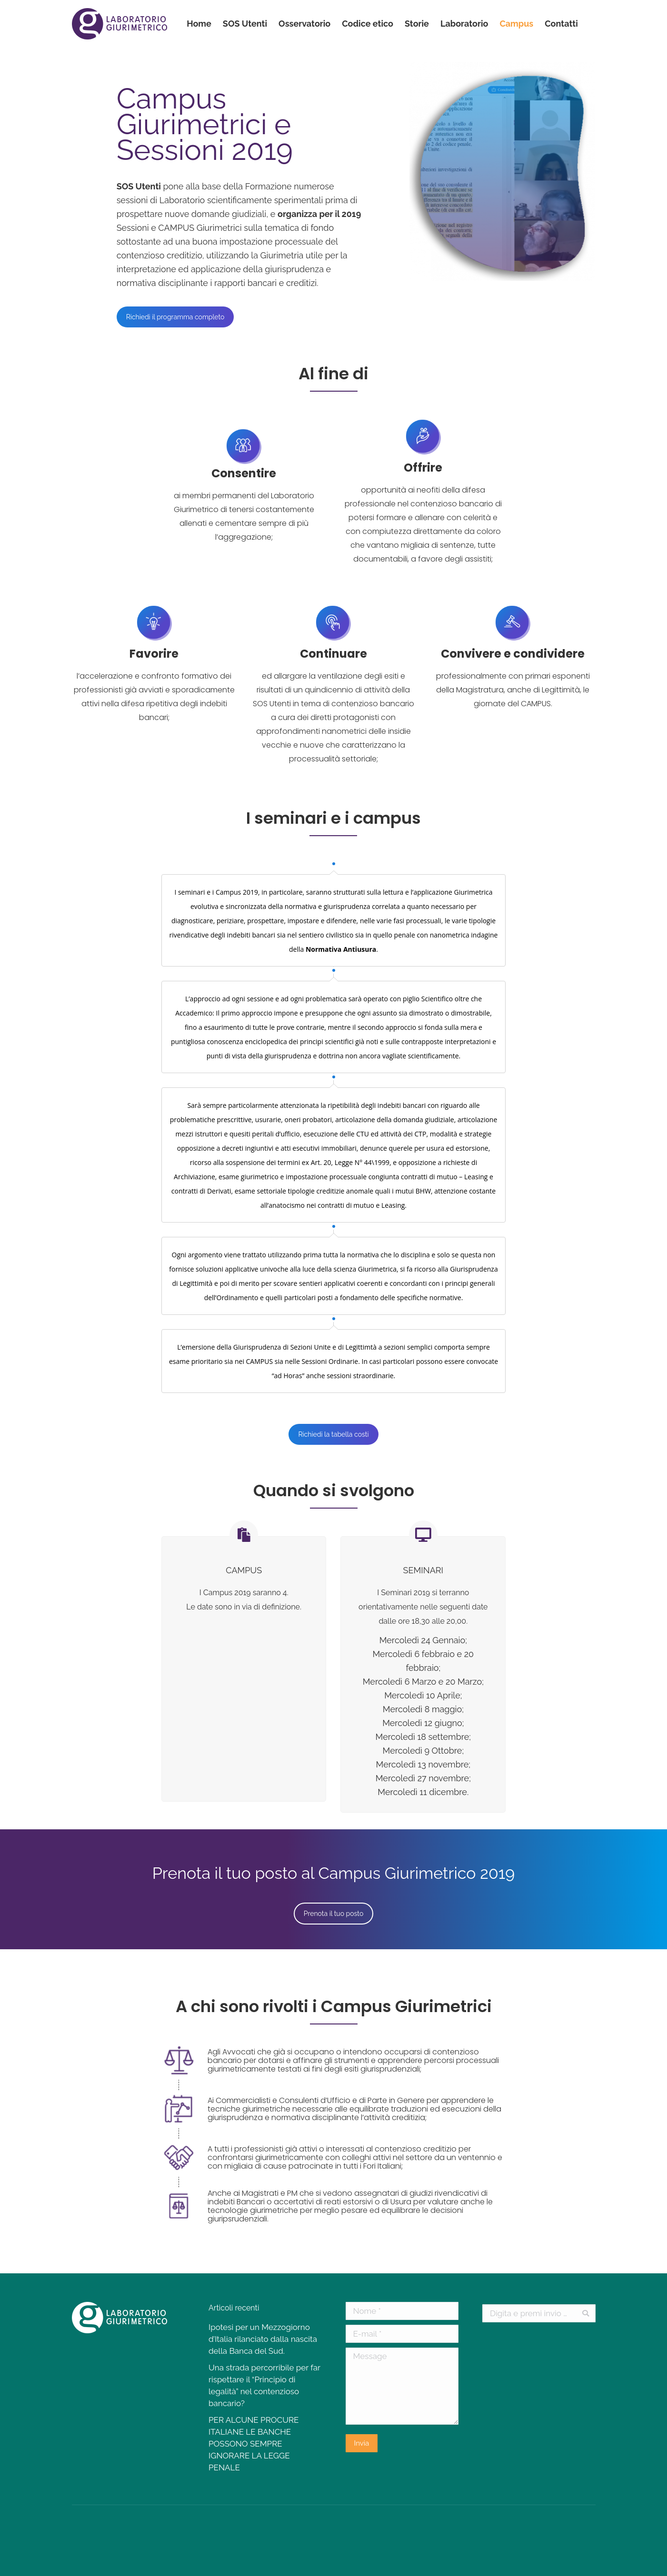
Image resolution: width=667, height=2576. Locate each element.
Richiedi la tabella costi (333, 1434)
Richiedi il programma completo (175, 317)
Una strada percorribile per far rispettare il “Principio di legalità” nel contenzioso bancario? (264, 2385)
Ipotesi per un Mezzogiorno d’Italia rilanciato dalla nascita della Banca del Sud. (263, 2339)
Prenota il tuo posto (333, 1913)
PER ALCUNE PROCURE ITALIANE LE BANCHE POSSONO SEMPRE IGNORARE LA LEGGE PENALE (254, 2443)
